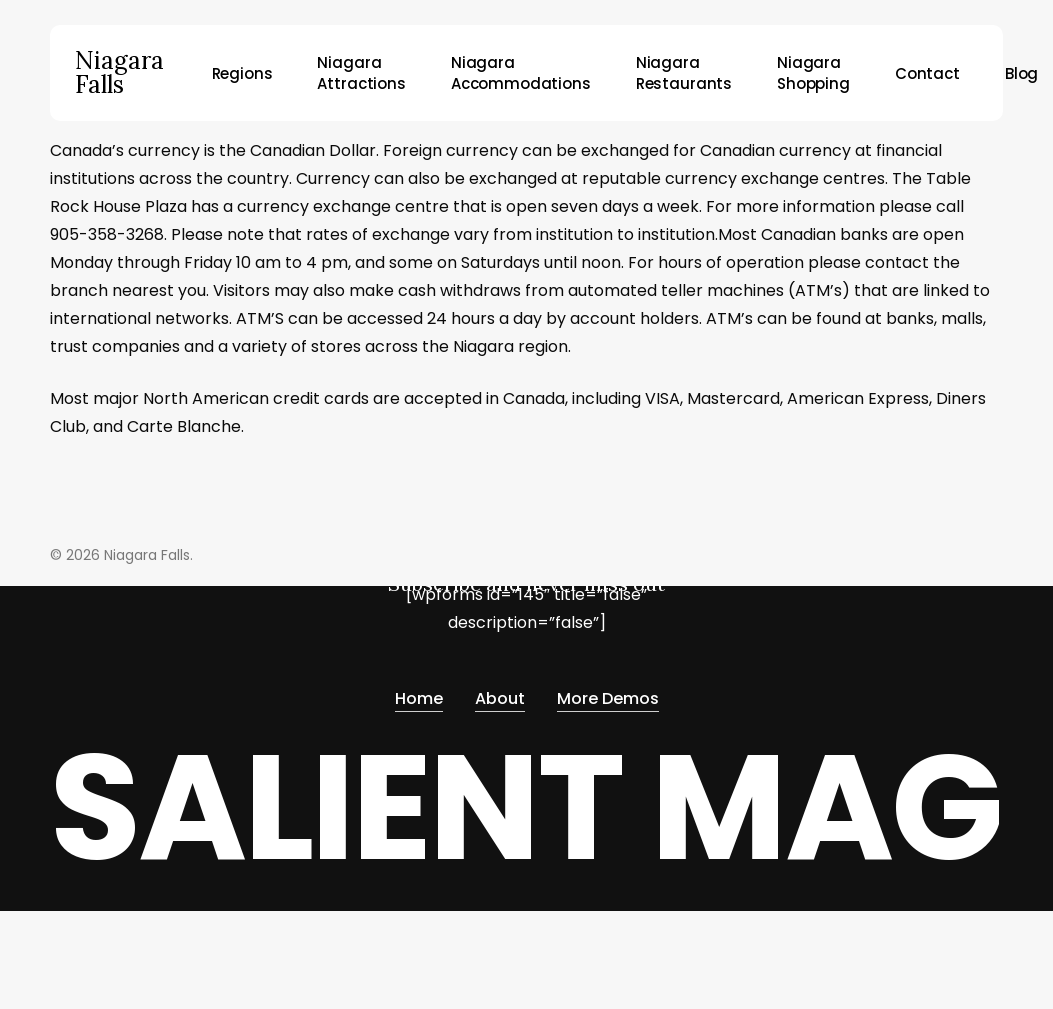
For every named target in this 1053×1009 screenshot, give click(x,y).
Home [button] (419, 698)
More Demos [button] (608, 698)
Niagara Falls (119, 73)
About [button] (500, 698)
